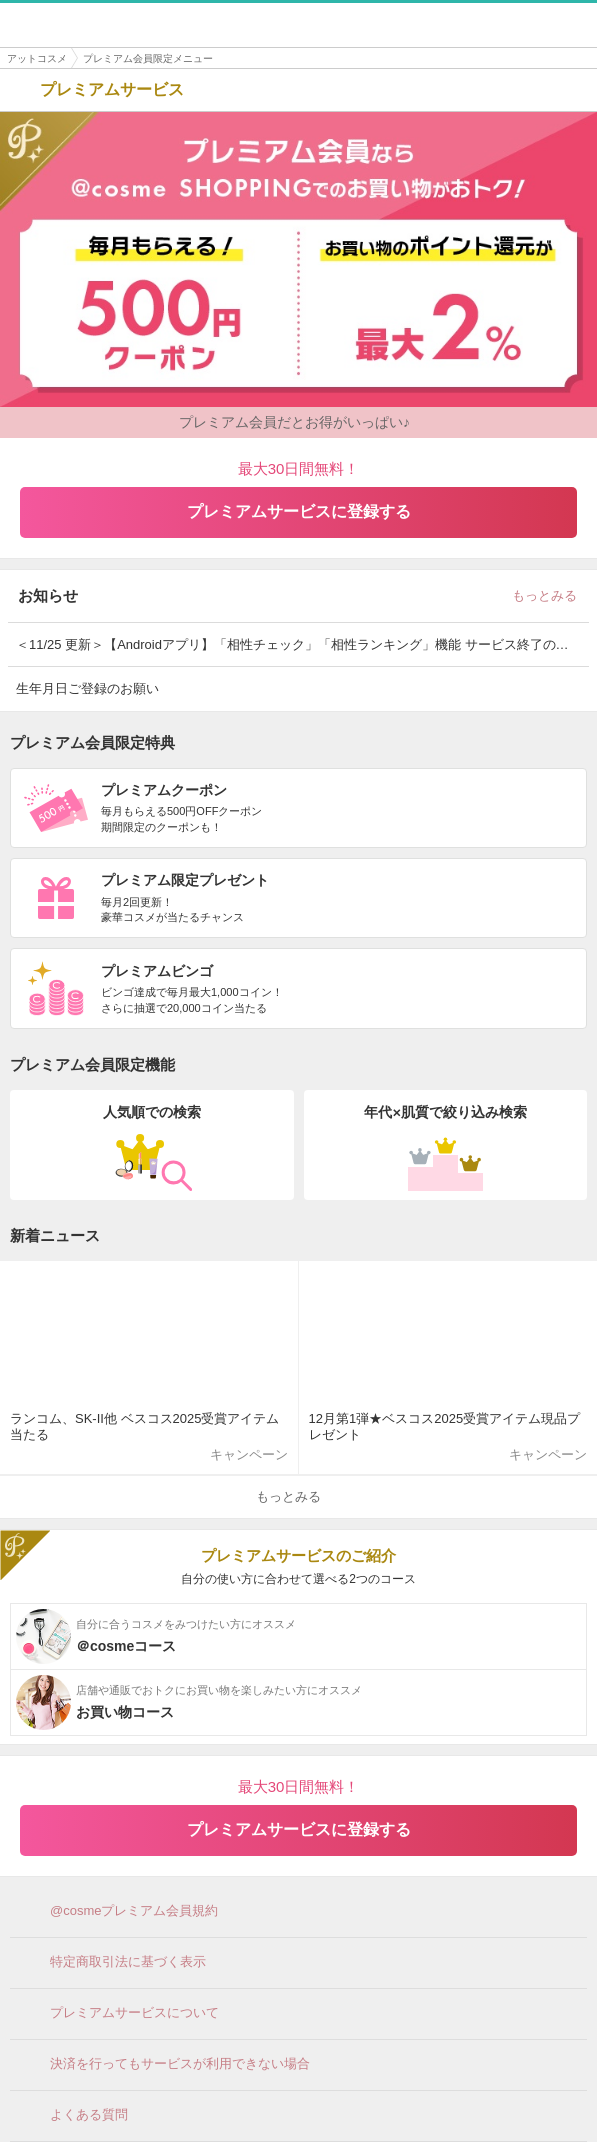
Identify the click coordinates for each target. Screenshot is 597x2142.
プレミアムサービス (97, 90)
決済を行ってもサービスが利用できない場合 (165, 2065)
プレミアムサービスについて (119, 2014)
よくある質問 (74, 2116)
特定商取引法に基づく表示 (113, 1963)
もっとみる (550, 595)
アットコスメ (37, 58)
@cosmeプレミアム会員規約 (119, 1912)
